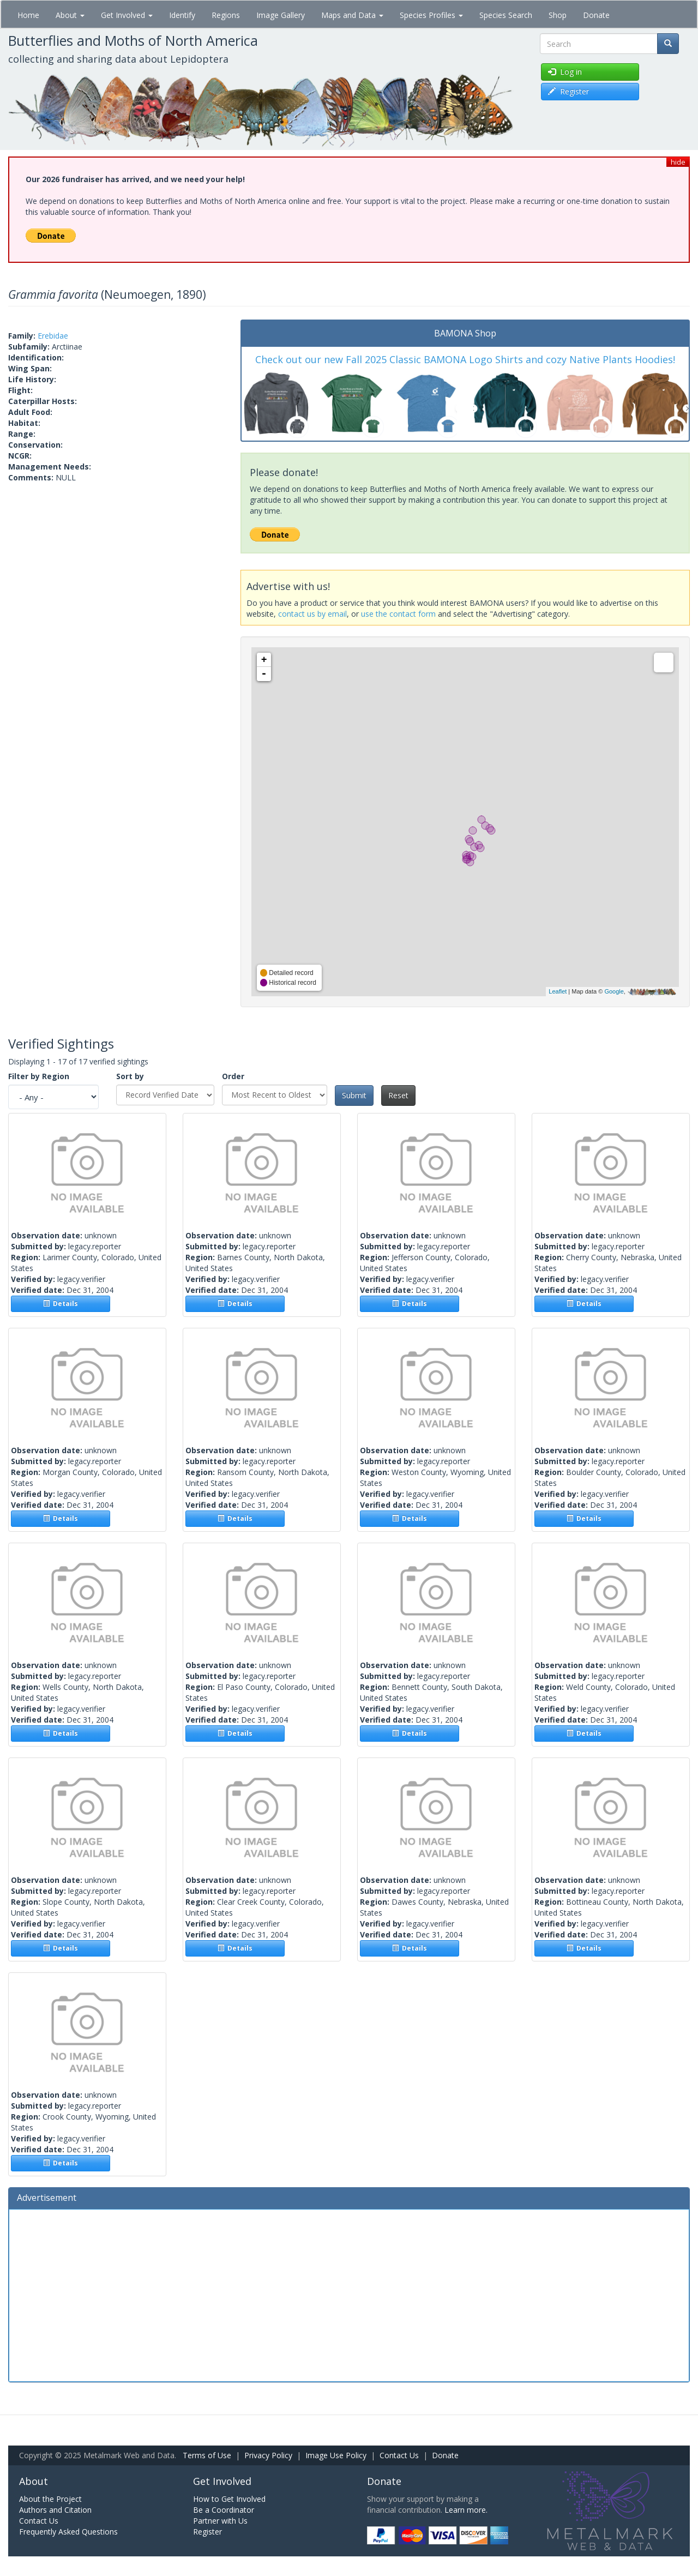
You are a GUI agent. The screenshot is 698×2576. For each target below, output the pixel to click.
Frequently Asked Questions (68, 2531)
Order (233, 1076)
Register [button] (568, 91)
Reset (398, 1095)
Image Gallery (280, 15)
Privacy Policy (268, 2455)
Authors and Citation (55, 2510)
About (70, 15)
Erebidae (53, 335)
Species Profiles (431, 15)
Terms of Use (207, 2455)
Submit (354, 1095)
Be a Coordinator (223, 2510)
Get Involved (127, 15)
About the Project (50, 2499)
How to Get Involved (229, 2499)
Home (28, 15)
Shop (558, 15)
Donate (596, 15)
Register (207, 2531)
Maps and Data (352, 15)
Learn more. (466, 2510)
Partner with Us (220, 2520)
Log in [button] (565, 72)
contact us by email (312, 614)
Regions (226, 15)
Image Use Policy (335, 2455)
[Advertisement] (349, 2294)
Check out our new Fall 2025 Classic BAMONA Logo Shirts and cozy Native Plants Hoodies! (465, 359)
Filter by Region (38, 1076)
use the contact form (398, 614)
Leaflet (558, 991)
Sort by (130, 1076)
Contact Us (399, 2455)
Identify (182, 15)
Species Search (505, 15)
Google (613, 991)
